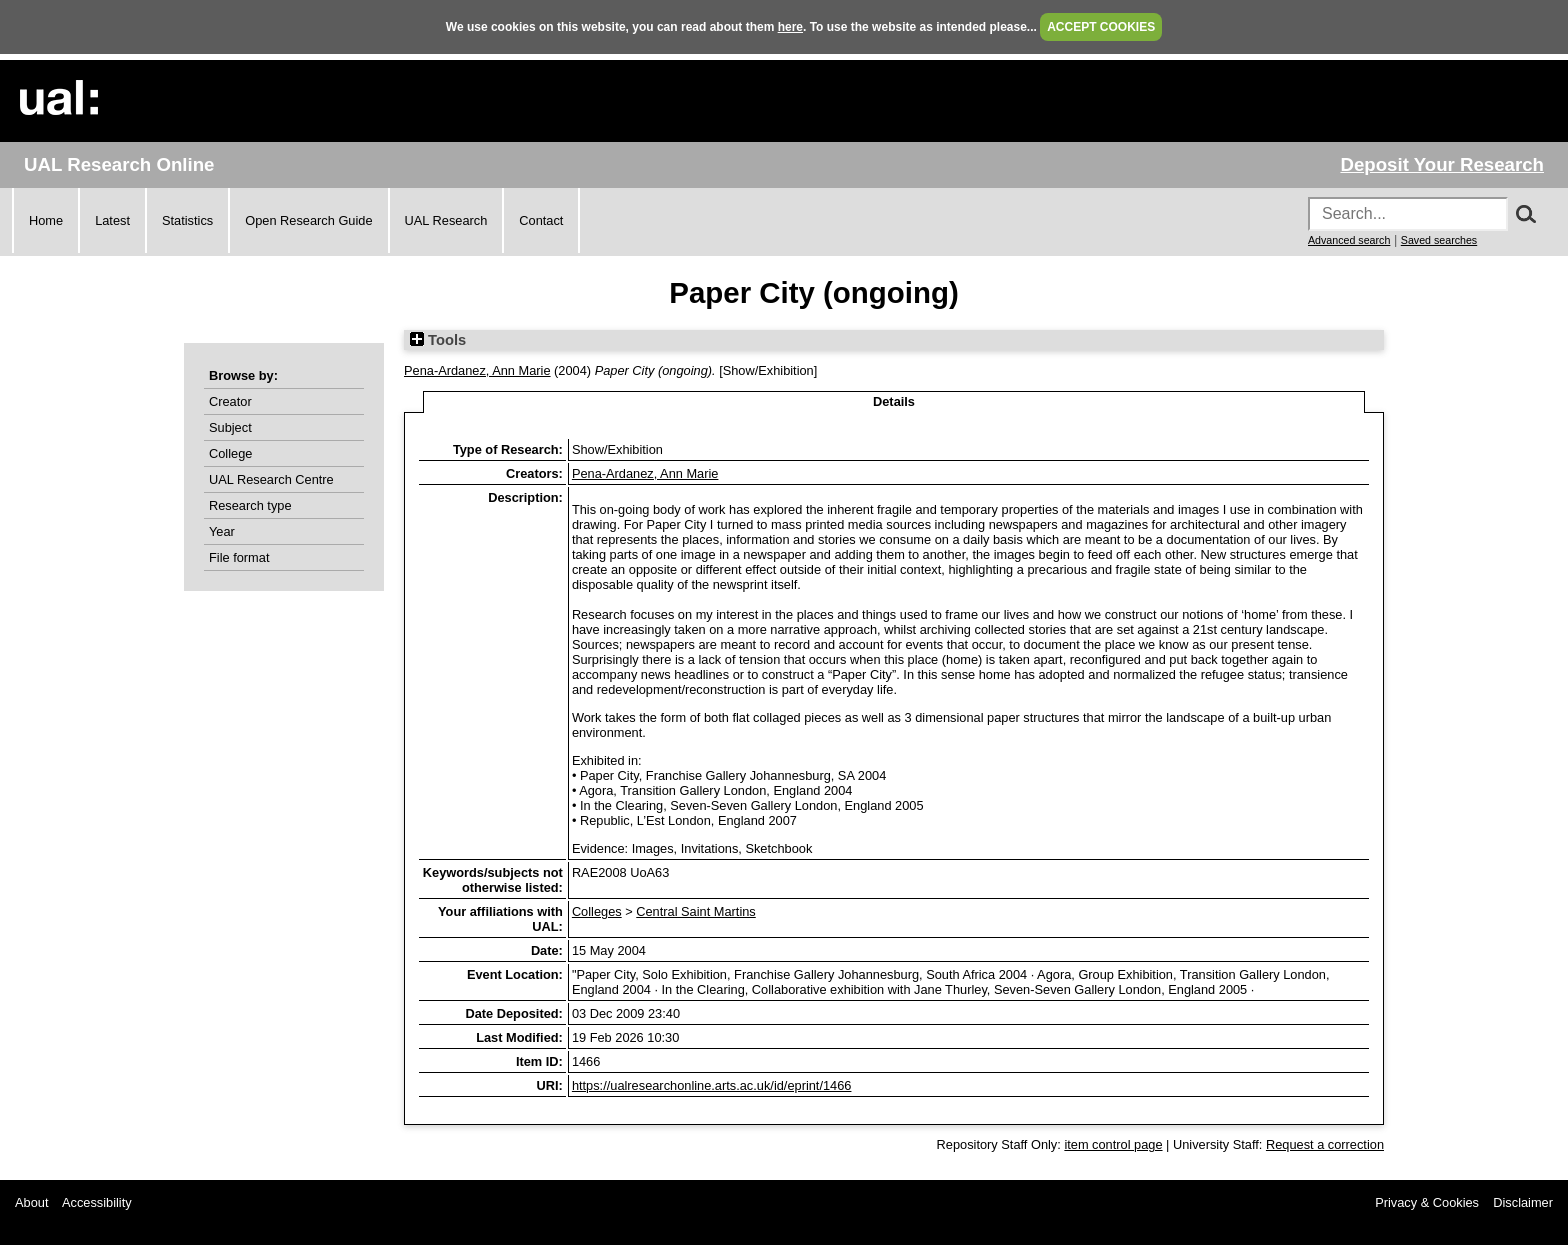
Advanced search (1349, 240)
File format (239, 557)
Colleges (597, 911)
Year (222, 531)
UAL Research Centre (271, 479)
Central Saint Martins (695, 911)
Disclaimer (1523, 1202)
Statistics (187, 220)
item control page (1113, 1144)
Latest (112, 220)
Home (46, 220)
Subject (230, 427)
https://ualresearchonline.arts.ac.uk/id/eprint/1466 (712, 1085)
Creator (230, 401)
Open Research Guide (308, 220)
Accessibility (97, 1202)
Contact (541, 220)
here (790, 27)
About (31, 1202)
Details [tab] (894, 401)
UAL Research (446, 220)
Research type (250, 505)
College (230, 453)
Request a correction (1325, 1144)
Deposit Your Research (1442, 164)
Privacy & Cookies (1427, 1202)
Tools (438, 340)
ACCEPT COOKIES (1101, 27)
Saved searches (1439, 240)
